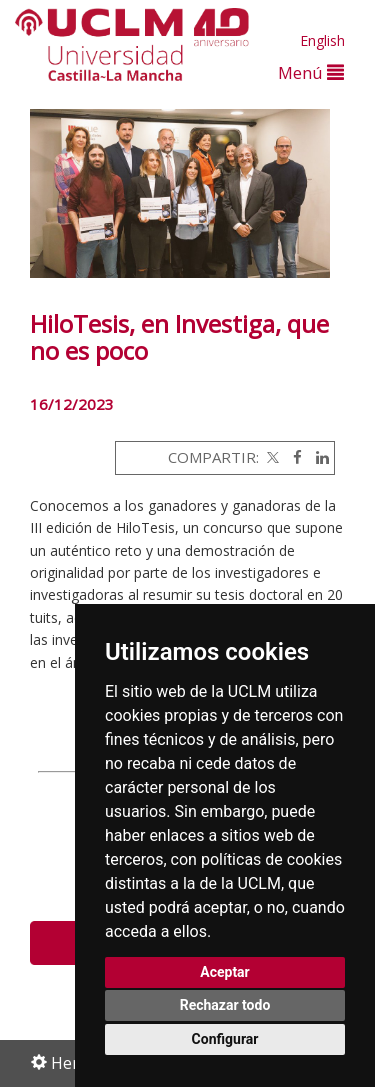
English (322, 40)
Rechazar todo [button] (225, 1005)
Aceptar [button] (225, 972)
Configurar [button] (225, 1039)
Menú (311, 72)
